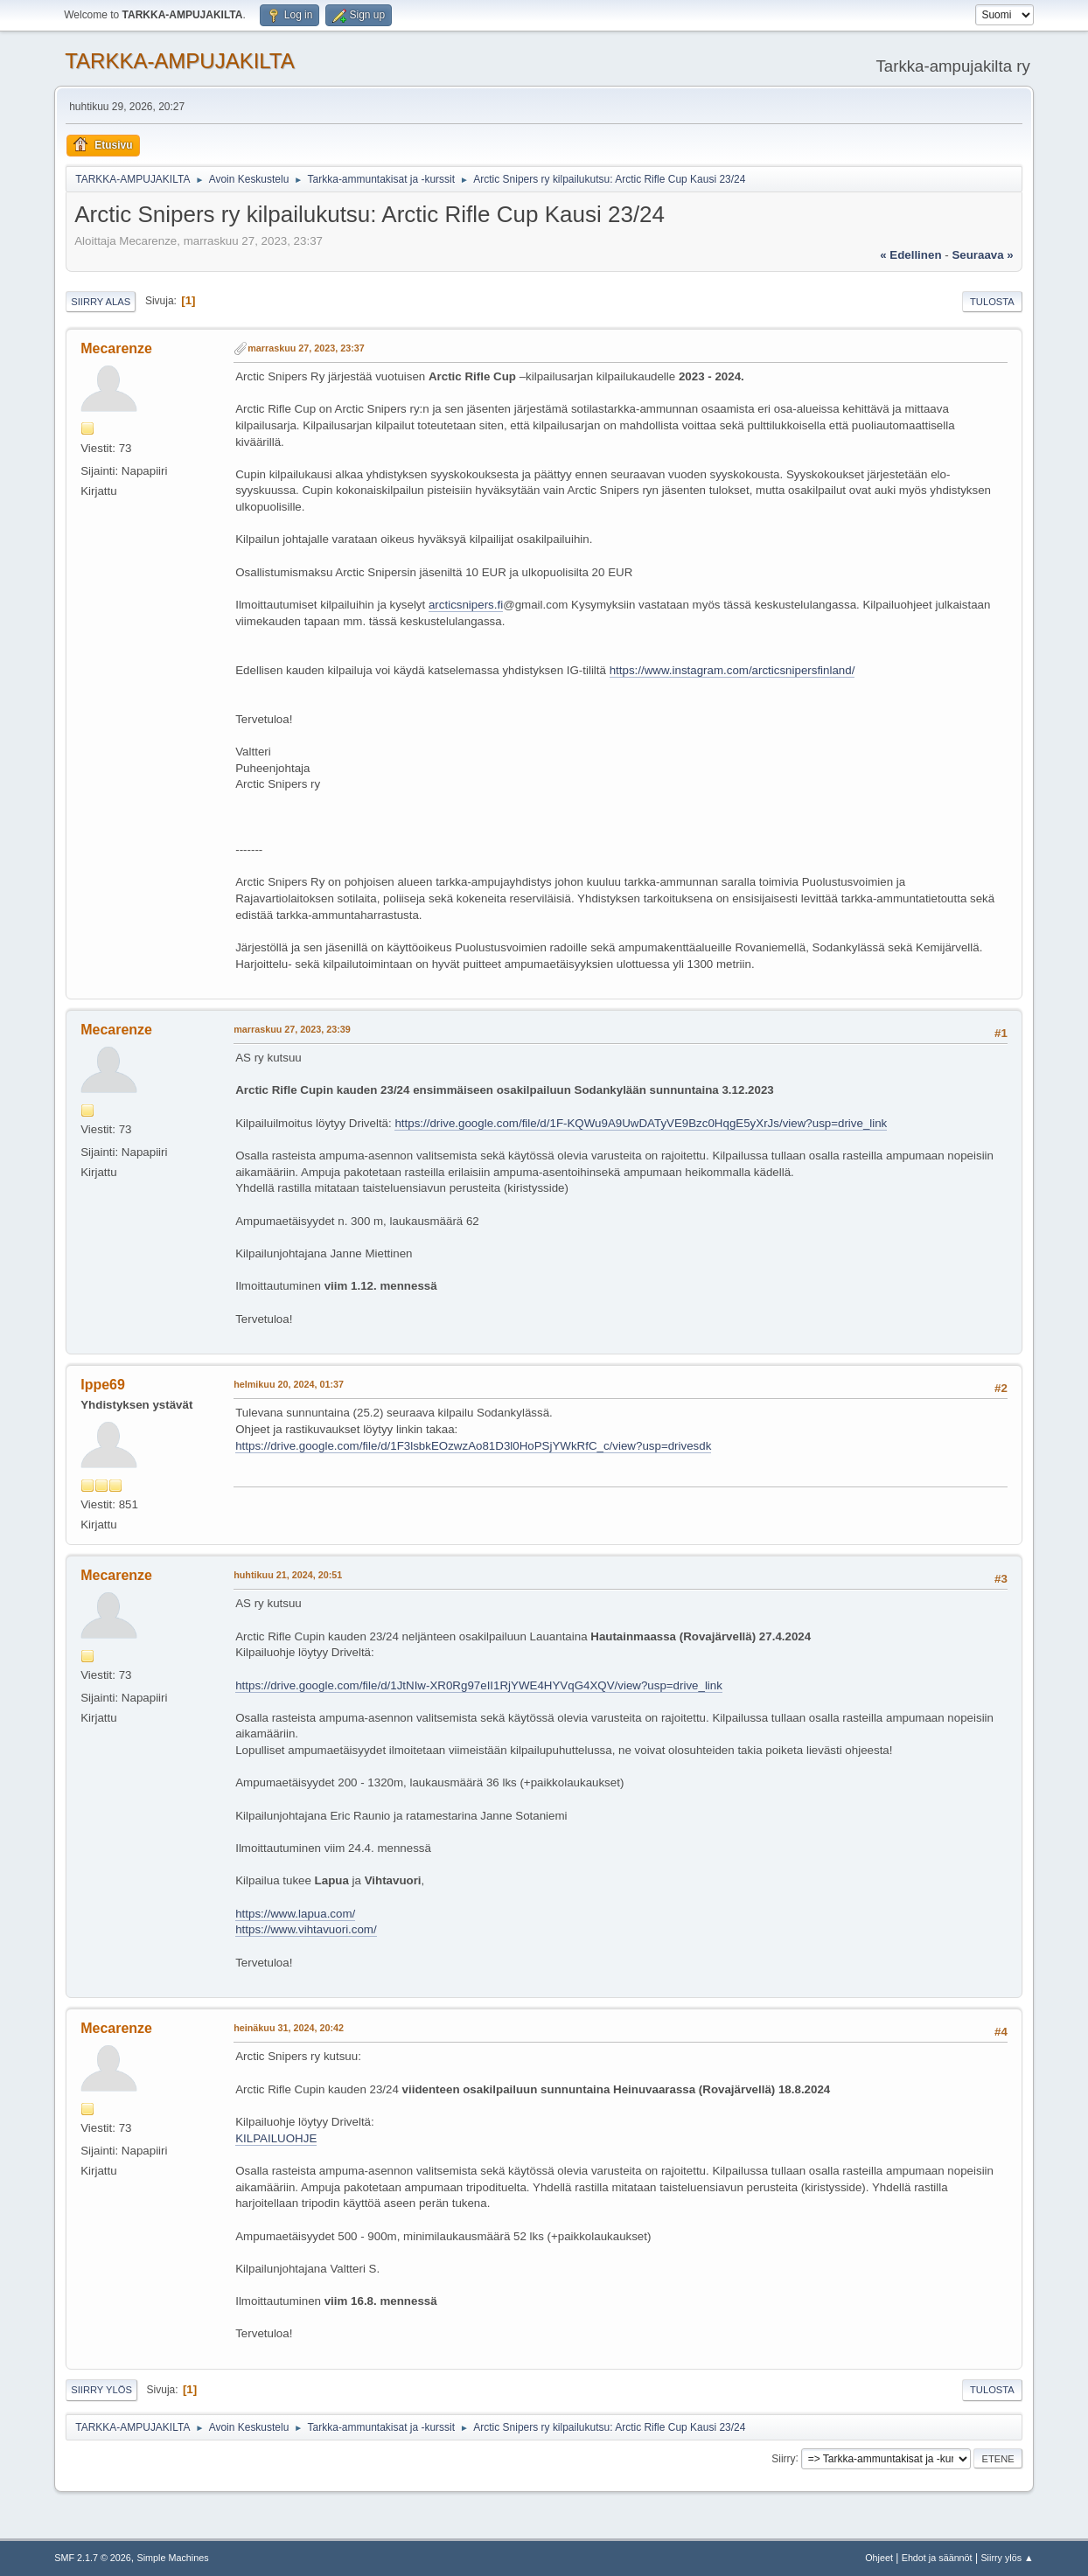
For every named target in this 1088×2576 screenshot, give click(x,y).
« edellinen (910, 254)
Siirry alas (100, 301)
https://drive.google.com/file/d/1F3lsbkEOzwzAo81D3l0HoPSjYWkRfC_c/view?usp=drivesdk (473, 1445)
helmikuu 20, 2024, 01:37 (289, 1384)
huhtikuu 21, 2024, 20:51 (288, 1575)
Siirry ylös (101, 2390)
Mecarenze (116, 348)
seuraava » (982, 254)
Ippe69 (102, 1384)
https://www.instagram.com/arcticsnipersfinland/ (732, 670)
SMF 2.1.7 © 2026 (92, 2557)
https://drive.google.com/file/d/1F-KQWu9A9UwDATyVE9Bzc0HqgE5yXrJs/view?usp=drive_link (640, 1123)
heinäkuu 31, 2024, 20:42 (289, 2028)
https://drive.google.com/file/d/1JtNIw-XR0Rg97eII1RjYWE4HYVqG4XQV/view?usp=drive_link (478, 1685)
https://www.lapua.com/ (295, 1913)
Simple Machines (173, 2557)
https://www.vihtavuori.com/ (305, 1929)
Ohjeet (879, 2557)
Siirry (783, 2458)
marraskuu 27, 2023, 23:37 (306, 348)
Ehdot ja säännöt (937, 2557)
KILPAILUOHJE (276, 2138)
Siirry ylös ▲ (1006, 2557)
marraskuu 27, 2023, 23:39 (292, 1029)
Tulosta (992, 301)
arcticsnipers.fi (466, 604)
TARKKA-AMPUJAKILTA (180, 61)
